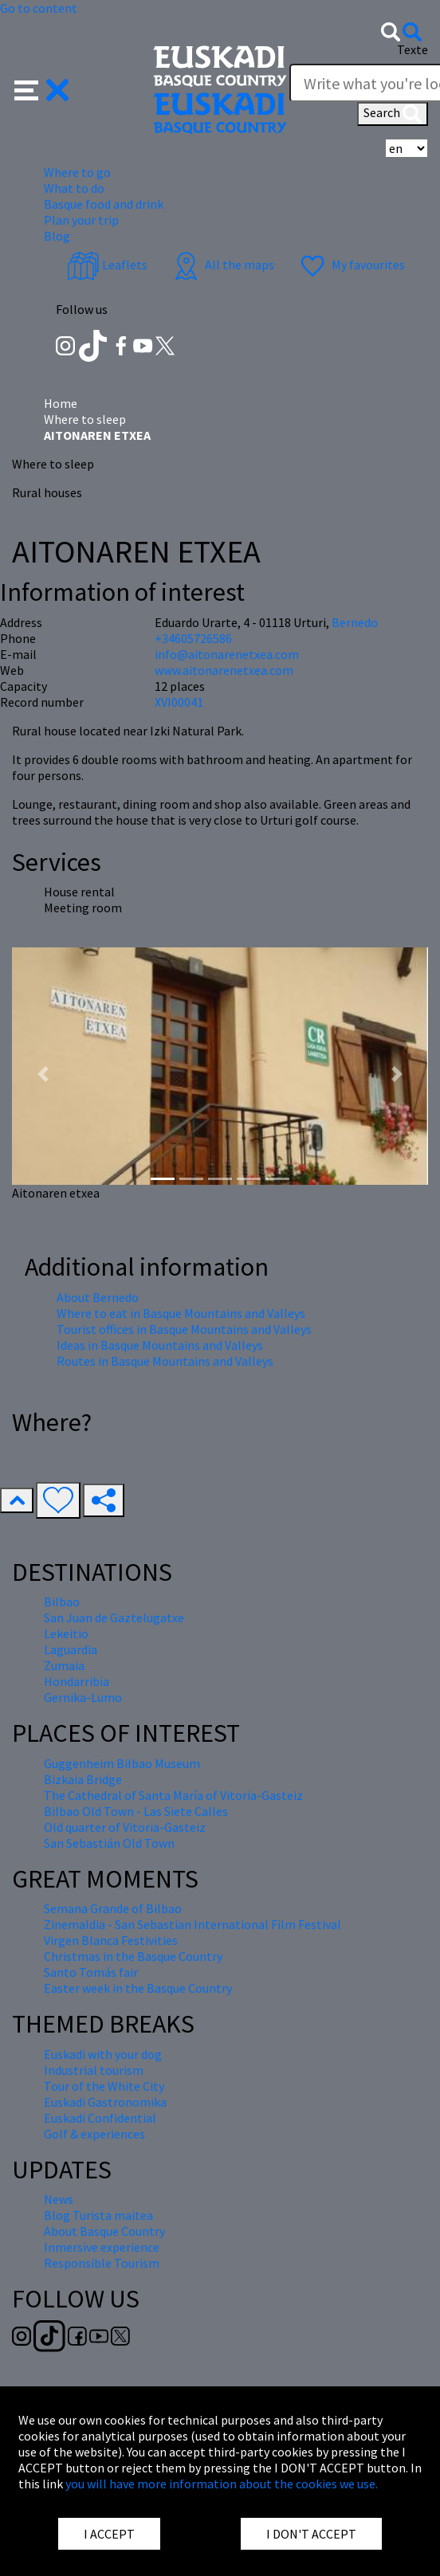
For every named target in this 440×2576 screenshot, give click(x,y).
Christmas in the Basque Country (133, 1956)
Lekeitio (66, 1633)
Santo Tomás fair (91, 1972)
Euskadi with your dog (103, 2054)
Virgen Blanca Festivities (111, 1940)
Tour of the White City (104, 2086)
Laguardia (70, 1649)
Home (60, 403)
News (58, 2199)
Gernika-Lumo (83, 1697)
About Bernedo (98, 1297)
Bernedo (355, 622)
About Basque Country (104, 2231)
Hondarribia (76, 1681)
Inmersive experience (101, 2247)
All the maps (222, 264)
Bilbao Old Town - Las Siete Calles (136, 1811)
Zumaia (64, 1665)
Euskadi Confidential (100, 2118)
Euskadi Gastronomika (105, 2102)
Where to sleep (85, 419)
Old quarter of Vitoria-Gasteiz (125, 1827)
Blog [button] (57, 236)
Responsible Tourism (101, 2263)
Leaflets (107, 264)
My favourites (351, 264)
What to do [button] (74, 188)
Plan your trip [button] (81, 220)
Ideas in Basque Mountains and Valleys (160, 1345)
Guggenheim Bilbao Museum (122, 1763)
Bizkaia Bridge (83, 1779)
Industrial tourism (93, 2070)
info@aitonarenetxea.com (227, 654)
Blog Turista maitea (98, 2215)
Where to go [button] (77, 172)
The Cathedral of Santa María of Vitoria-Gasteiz (173, 1795)
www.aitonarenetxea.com (224, 670)
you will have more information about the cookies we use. (221, 2484)
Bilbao (62, 1602)
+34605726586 (193, 638)
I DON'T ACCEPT (311, 2534)
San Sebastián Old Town (109, 1843)
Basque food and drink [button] (103, 204)
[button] (42, 88)
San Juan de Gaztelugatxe (114, 1617)
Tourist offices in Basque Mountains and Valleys (184, 1329)
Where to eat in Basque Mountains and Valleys (181, 1313)
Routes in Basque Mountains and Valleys (165, 1361)
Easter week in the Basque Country (138, 1988)
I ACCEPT (109, 2534)
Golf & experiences (94, 2134)
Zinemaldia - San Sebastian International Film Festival (192, 1924)
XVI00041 (179, 702)
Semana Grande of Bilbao (113, 1908)
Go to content (38, 8)
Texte (412, 49)
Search (392, 114)
